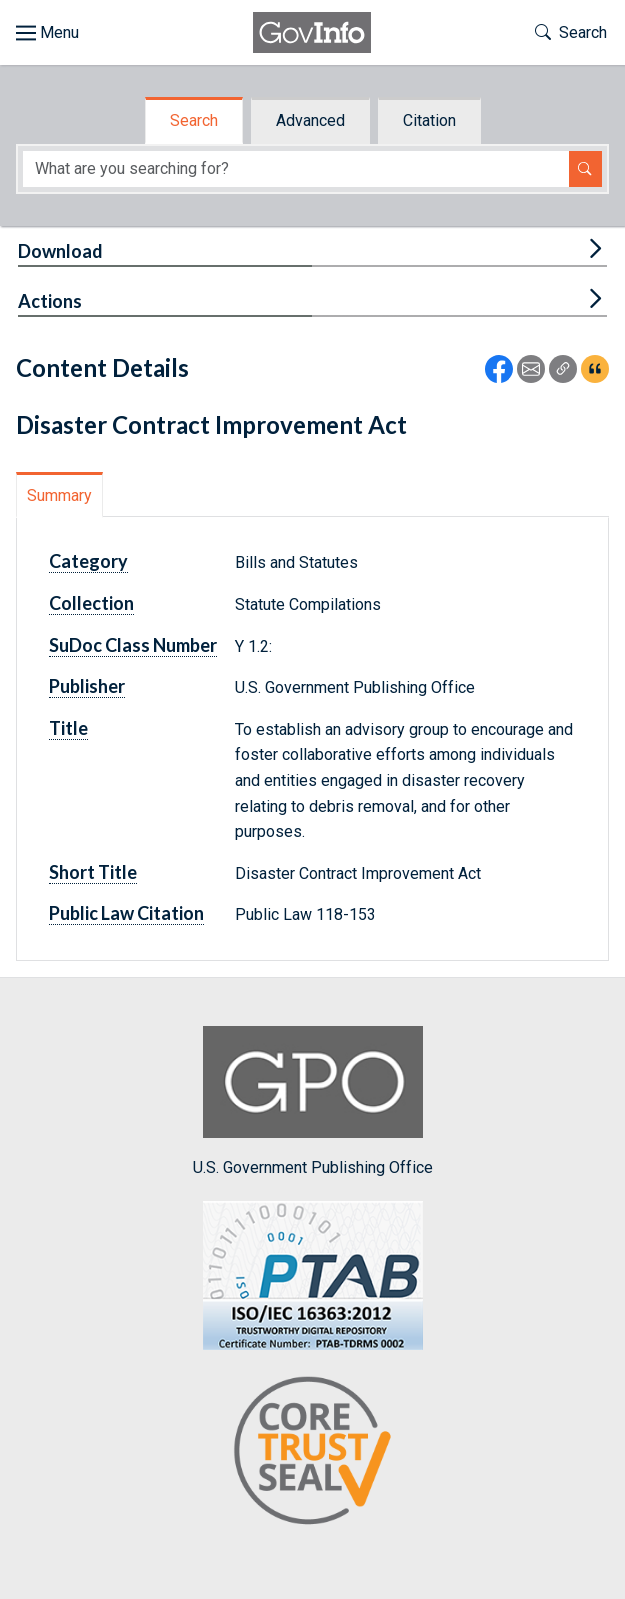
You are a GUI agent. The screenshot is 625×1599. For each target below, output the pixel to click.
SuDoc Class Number (133, 645)
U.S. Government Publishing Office (313, 1101)
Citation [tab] (429, 120)
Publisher (87, 686)
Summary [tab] (59, 495)
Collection (91, 603)
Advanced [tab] (310, 120)
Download (60, 251)
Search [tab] (194, 120)
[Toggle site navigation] (47, 33)
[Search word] (296, 169)
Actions (50, 301)
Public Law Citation (126, 913)
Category (88, 561)
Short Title (93, 872)
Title (68, 728)
